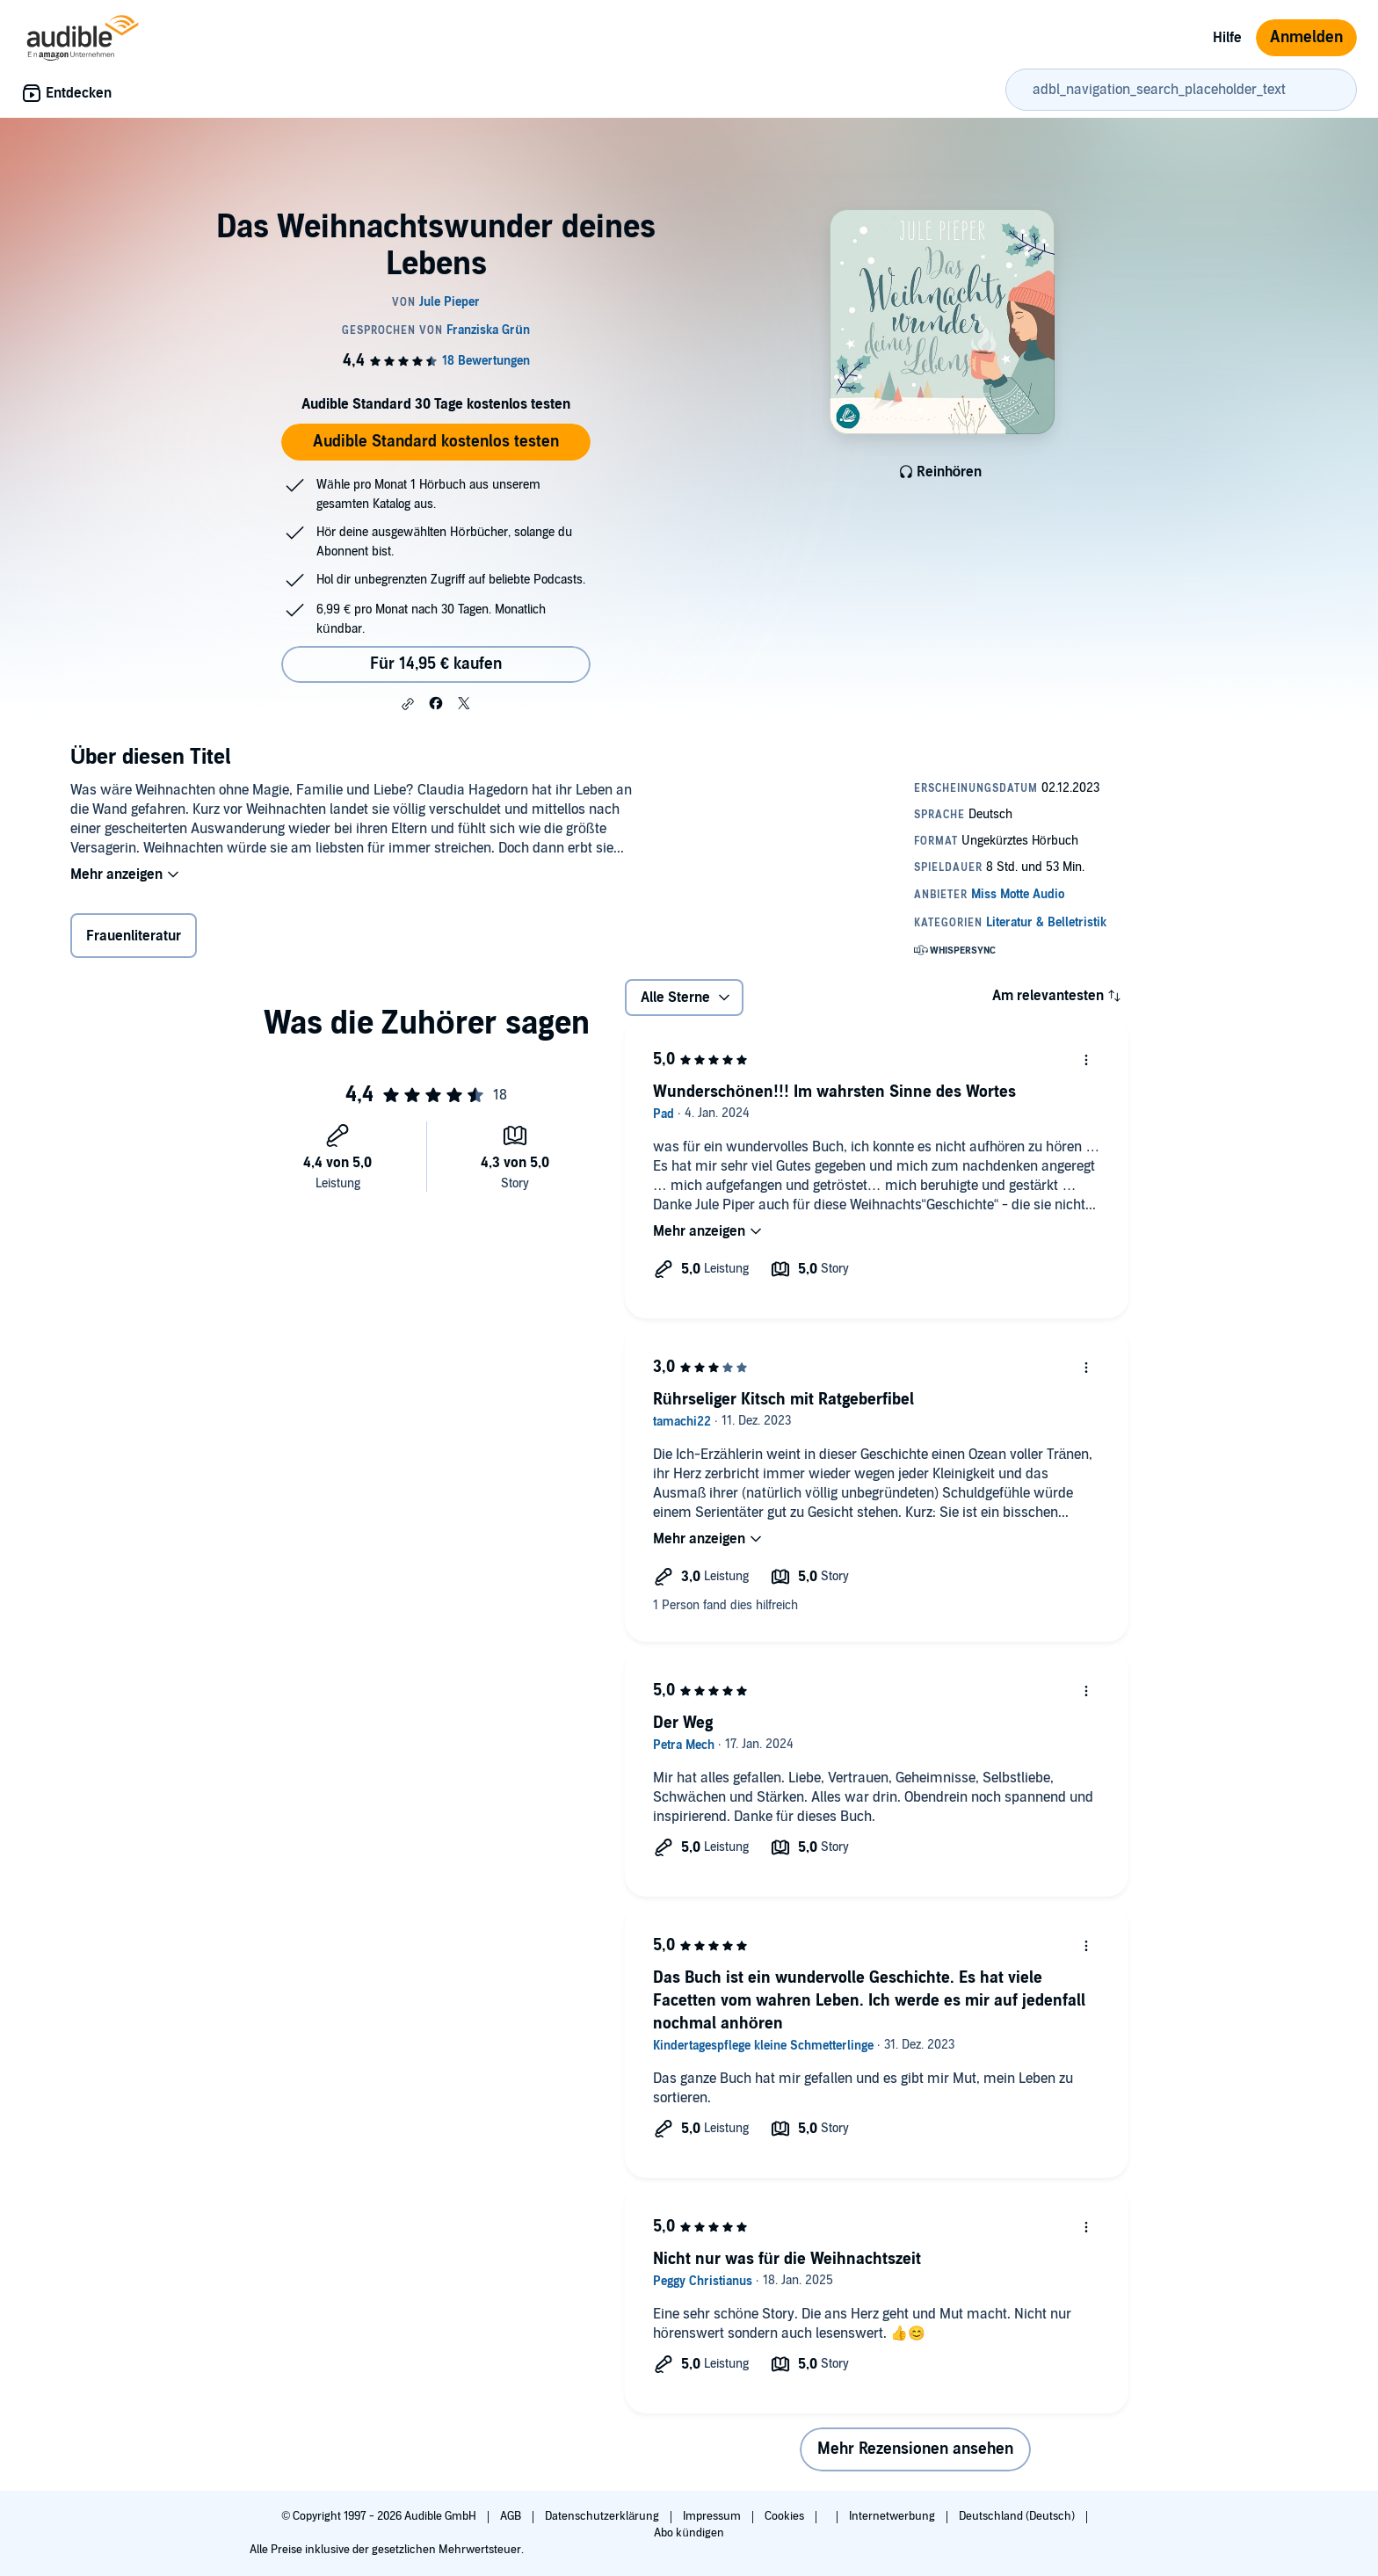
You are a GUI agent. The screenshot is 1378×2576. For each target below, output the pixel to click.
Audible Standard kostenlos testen (436, 441)
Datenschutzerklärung (603, 2516)
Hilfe (1227, 38)
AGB (512, 2516)
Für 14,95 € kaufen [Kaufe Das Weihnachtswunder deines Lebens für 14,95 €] (436, 664)
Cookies (786, 2516)
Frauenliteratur (133, 936)
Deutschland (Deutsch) (1018, 2516)
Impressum (713, 2516)
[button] (408, 704)
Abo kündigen (688, 2533)
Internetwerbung (893, 2516)
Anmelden (1306, 37)
